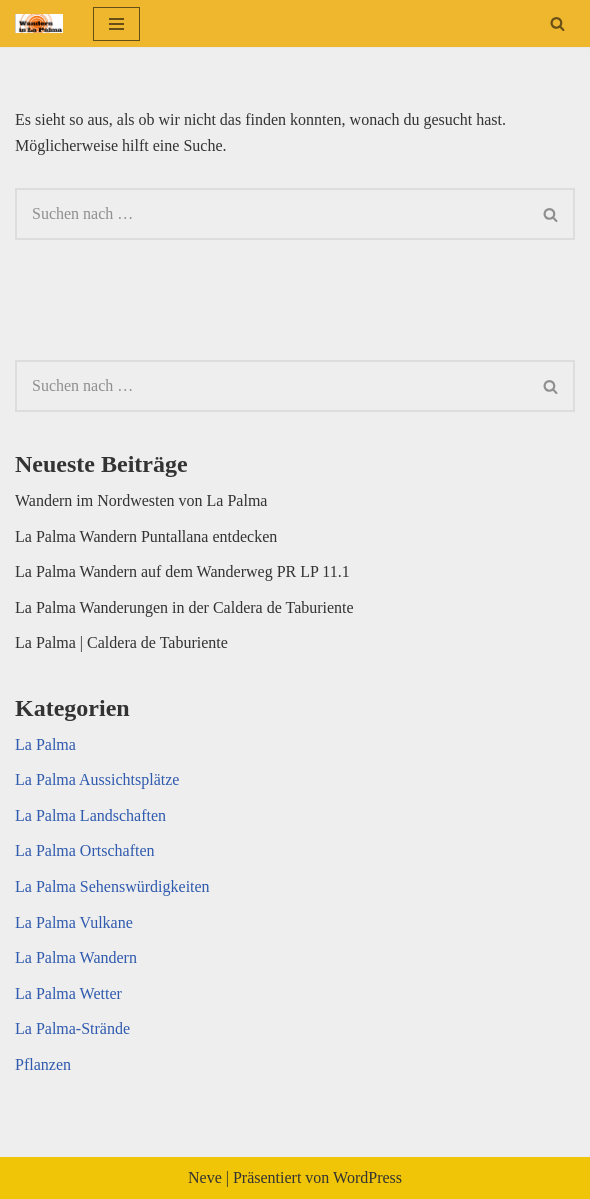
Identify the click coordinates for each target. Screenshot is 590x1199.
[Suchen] (557, 23)
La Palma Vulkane (74, 922)
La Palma (45, 744)
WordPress (367, 1177)
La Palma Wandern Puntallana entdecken (146, 536)
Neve (205, 1177)
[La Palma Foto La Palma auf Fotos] (39, 23)
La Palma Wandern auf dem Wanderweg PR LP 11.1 (182, 571)
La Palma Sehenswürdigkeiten (112, 886)
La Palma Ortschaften (85, 850)
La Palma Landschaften (90, 815)
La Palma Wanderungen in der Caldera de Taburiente (184, 607)
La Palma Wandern (76, 957)
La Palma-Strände (72, 1028)
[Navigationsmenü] (116, 24)
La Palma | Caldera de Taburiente (121, 642)
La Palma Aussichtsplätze (97, 779)
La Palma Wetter (68, 993)
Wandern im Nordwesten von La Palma (141, 500)
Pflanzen (43, 1064)
